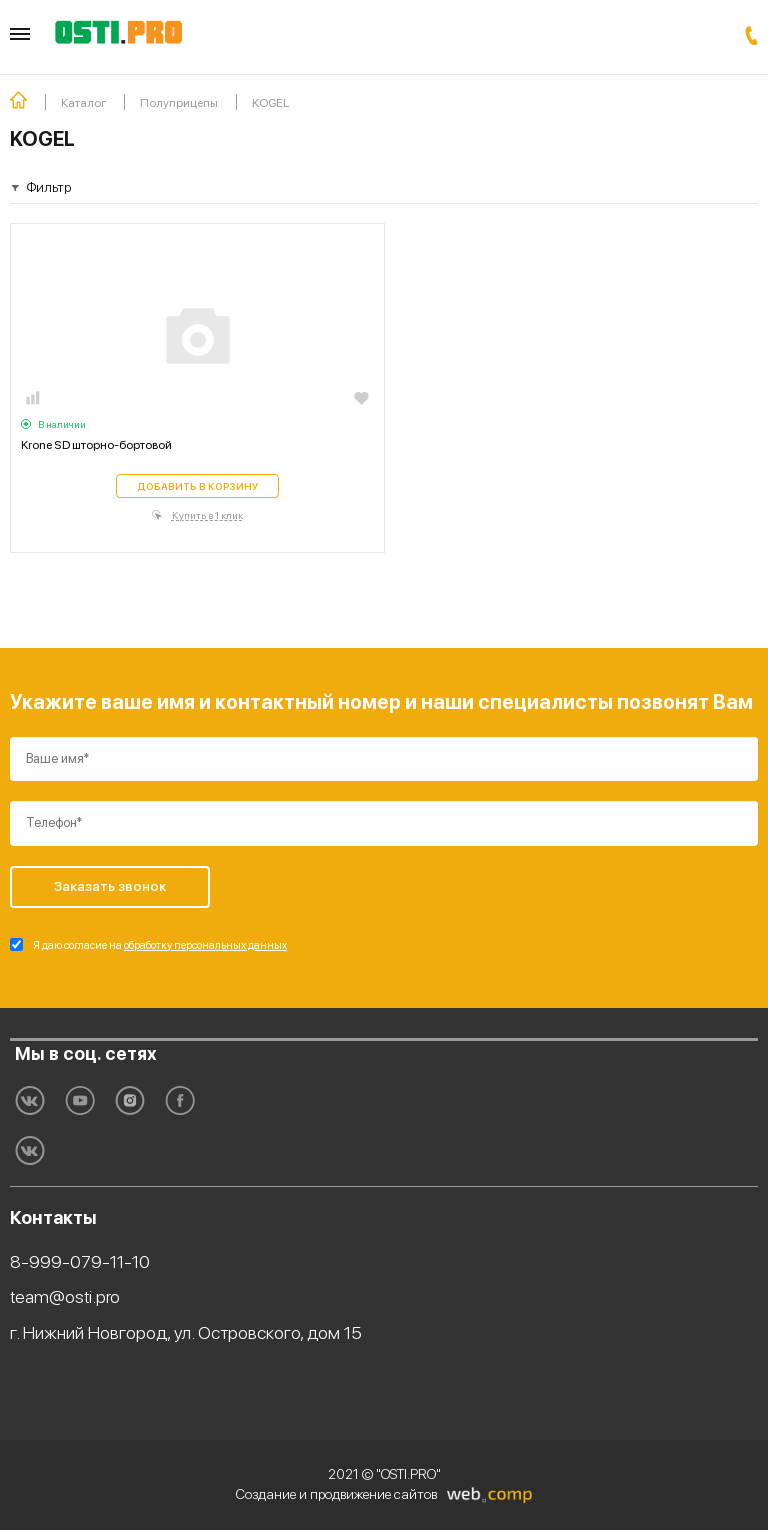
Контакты (53, 1217)
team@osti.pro (65, 1296)
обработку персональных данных (205, 945)
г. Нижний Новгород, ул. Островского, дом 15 (186, 1332)
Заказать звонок (751, 35)
